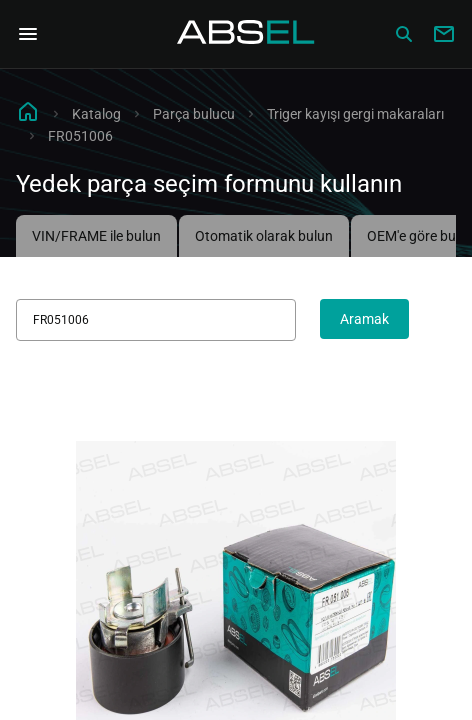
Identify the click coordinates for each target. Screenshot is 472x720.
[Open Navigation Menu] (28, 34)
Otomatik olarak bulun (264, 236)
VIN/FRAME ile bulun (96, 236)
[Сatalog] (404, 34)
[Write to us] (444, 34)
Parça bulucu (194, 114)
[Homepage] (246, 34)
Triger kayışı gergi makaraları (355, 114)
